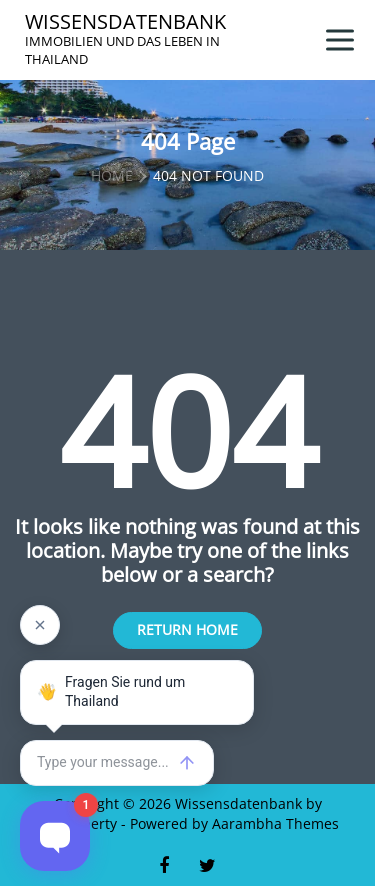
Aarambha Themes (275, 823)
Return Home (187, 629)
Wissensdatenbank (125, 22)
